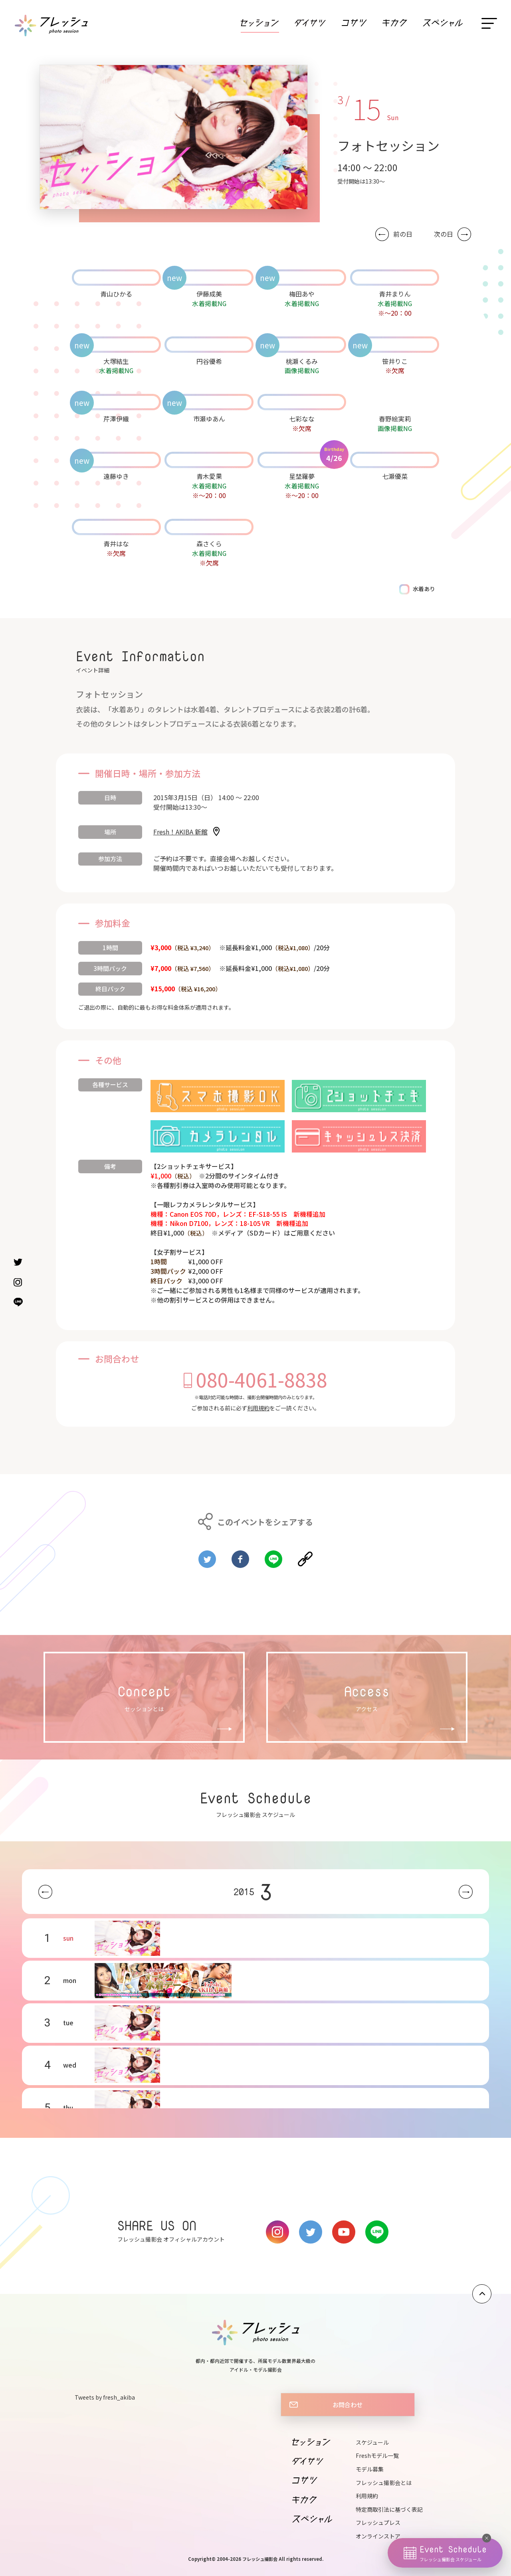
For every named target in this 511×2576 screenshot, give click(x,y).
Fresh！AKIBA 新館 (180, 831)
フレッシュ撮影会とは (384, 2483)
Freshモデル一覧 (377, 2455)
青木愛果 (209, 476)
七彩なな (302, 418)
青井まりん (395, 294)
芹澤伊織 (116, 418)
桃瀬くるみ (302, 361)
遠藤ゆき (116, 476)
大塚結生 (116, 361)
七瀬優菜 (395, 476)
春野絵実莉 (395, 418)
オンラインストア (378, 2536)
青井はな (116, 543)
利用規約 (258, 1408)
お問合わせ (347, 2404)
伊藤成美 (209, 294)
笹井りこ (395, 361)
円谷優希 (209, 361)
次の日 (443, 234)
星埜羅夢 (302, 476)
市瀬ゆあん (209, 418)
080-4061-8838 (261, 1379)
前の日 (402, 234)
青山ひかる (116, 294)
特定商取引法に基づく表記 (389, 2509)
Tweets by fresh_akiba (105, 2397)
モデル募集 (370, 2469)
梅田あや (302, 294)
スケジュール (372, 2442)
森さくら (209, 543)
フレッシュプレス (378, 2523)
